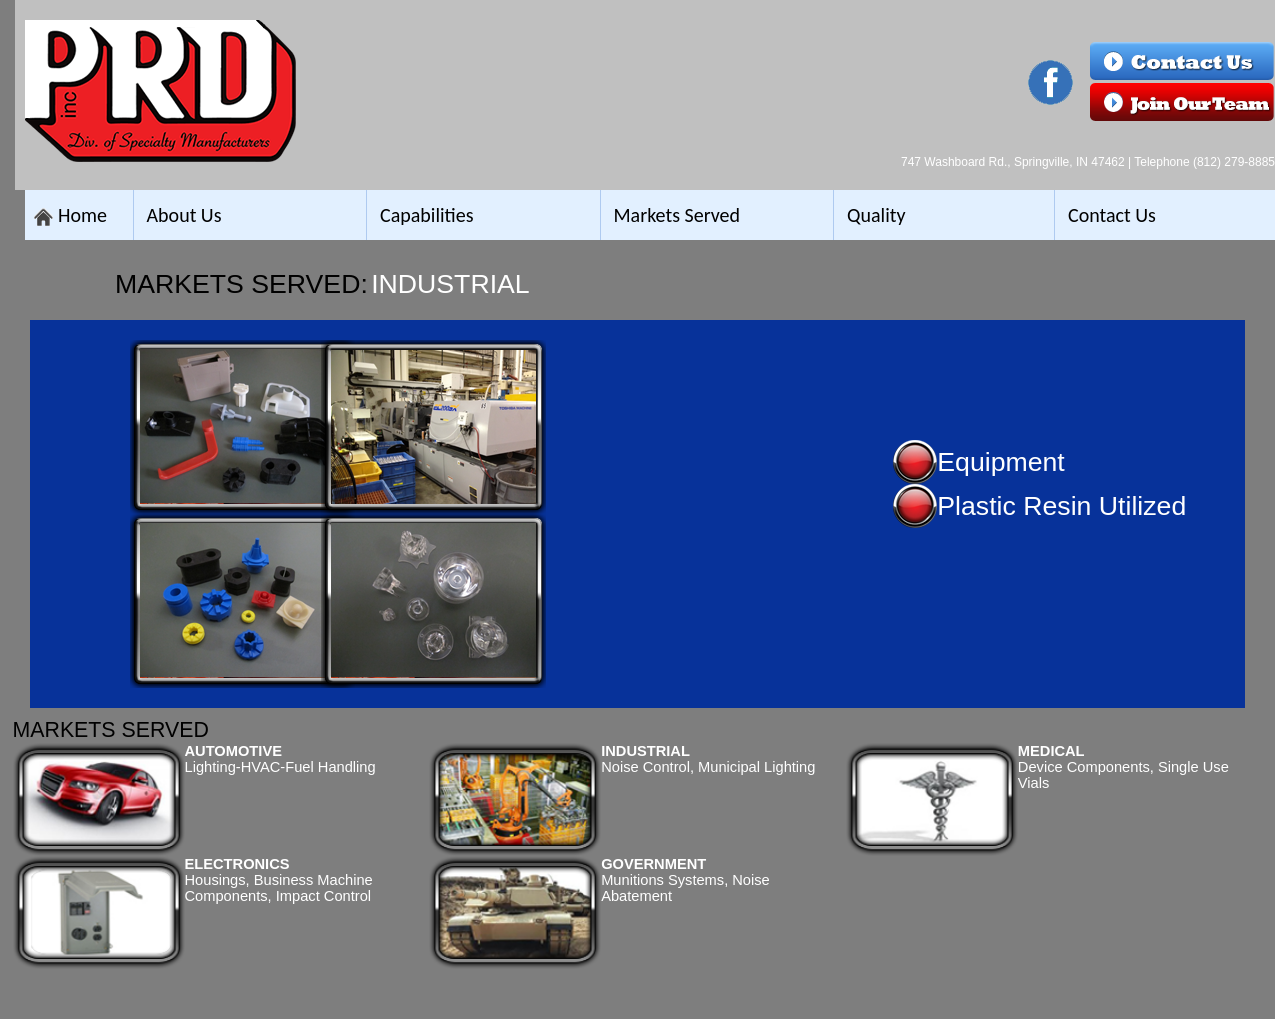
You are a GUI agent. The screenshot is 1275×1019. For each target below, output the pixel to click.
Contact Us (1112, 215)
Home (82, 215)
